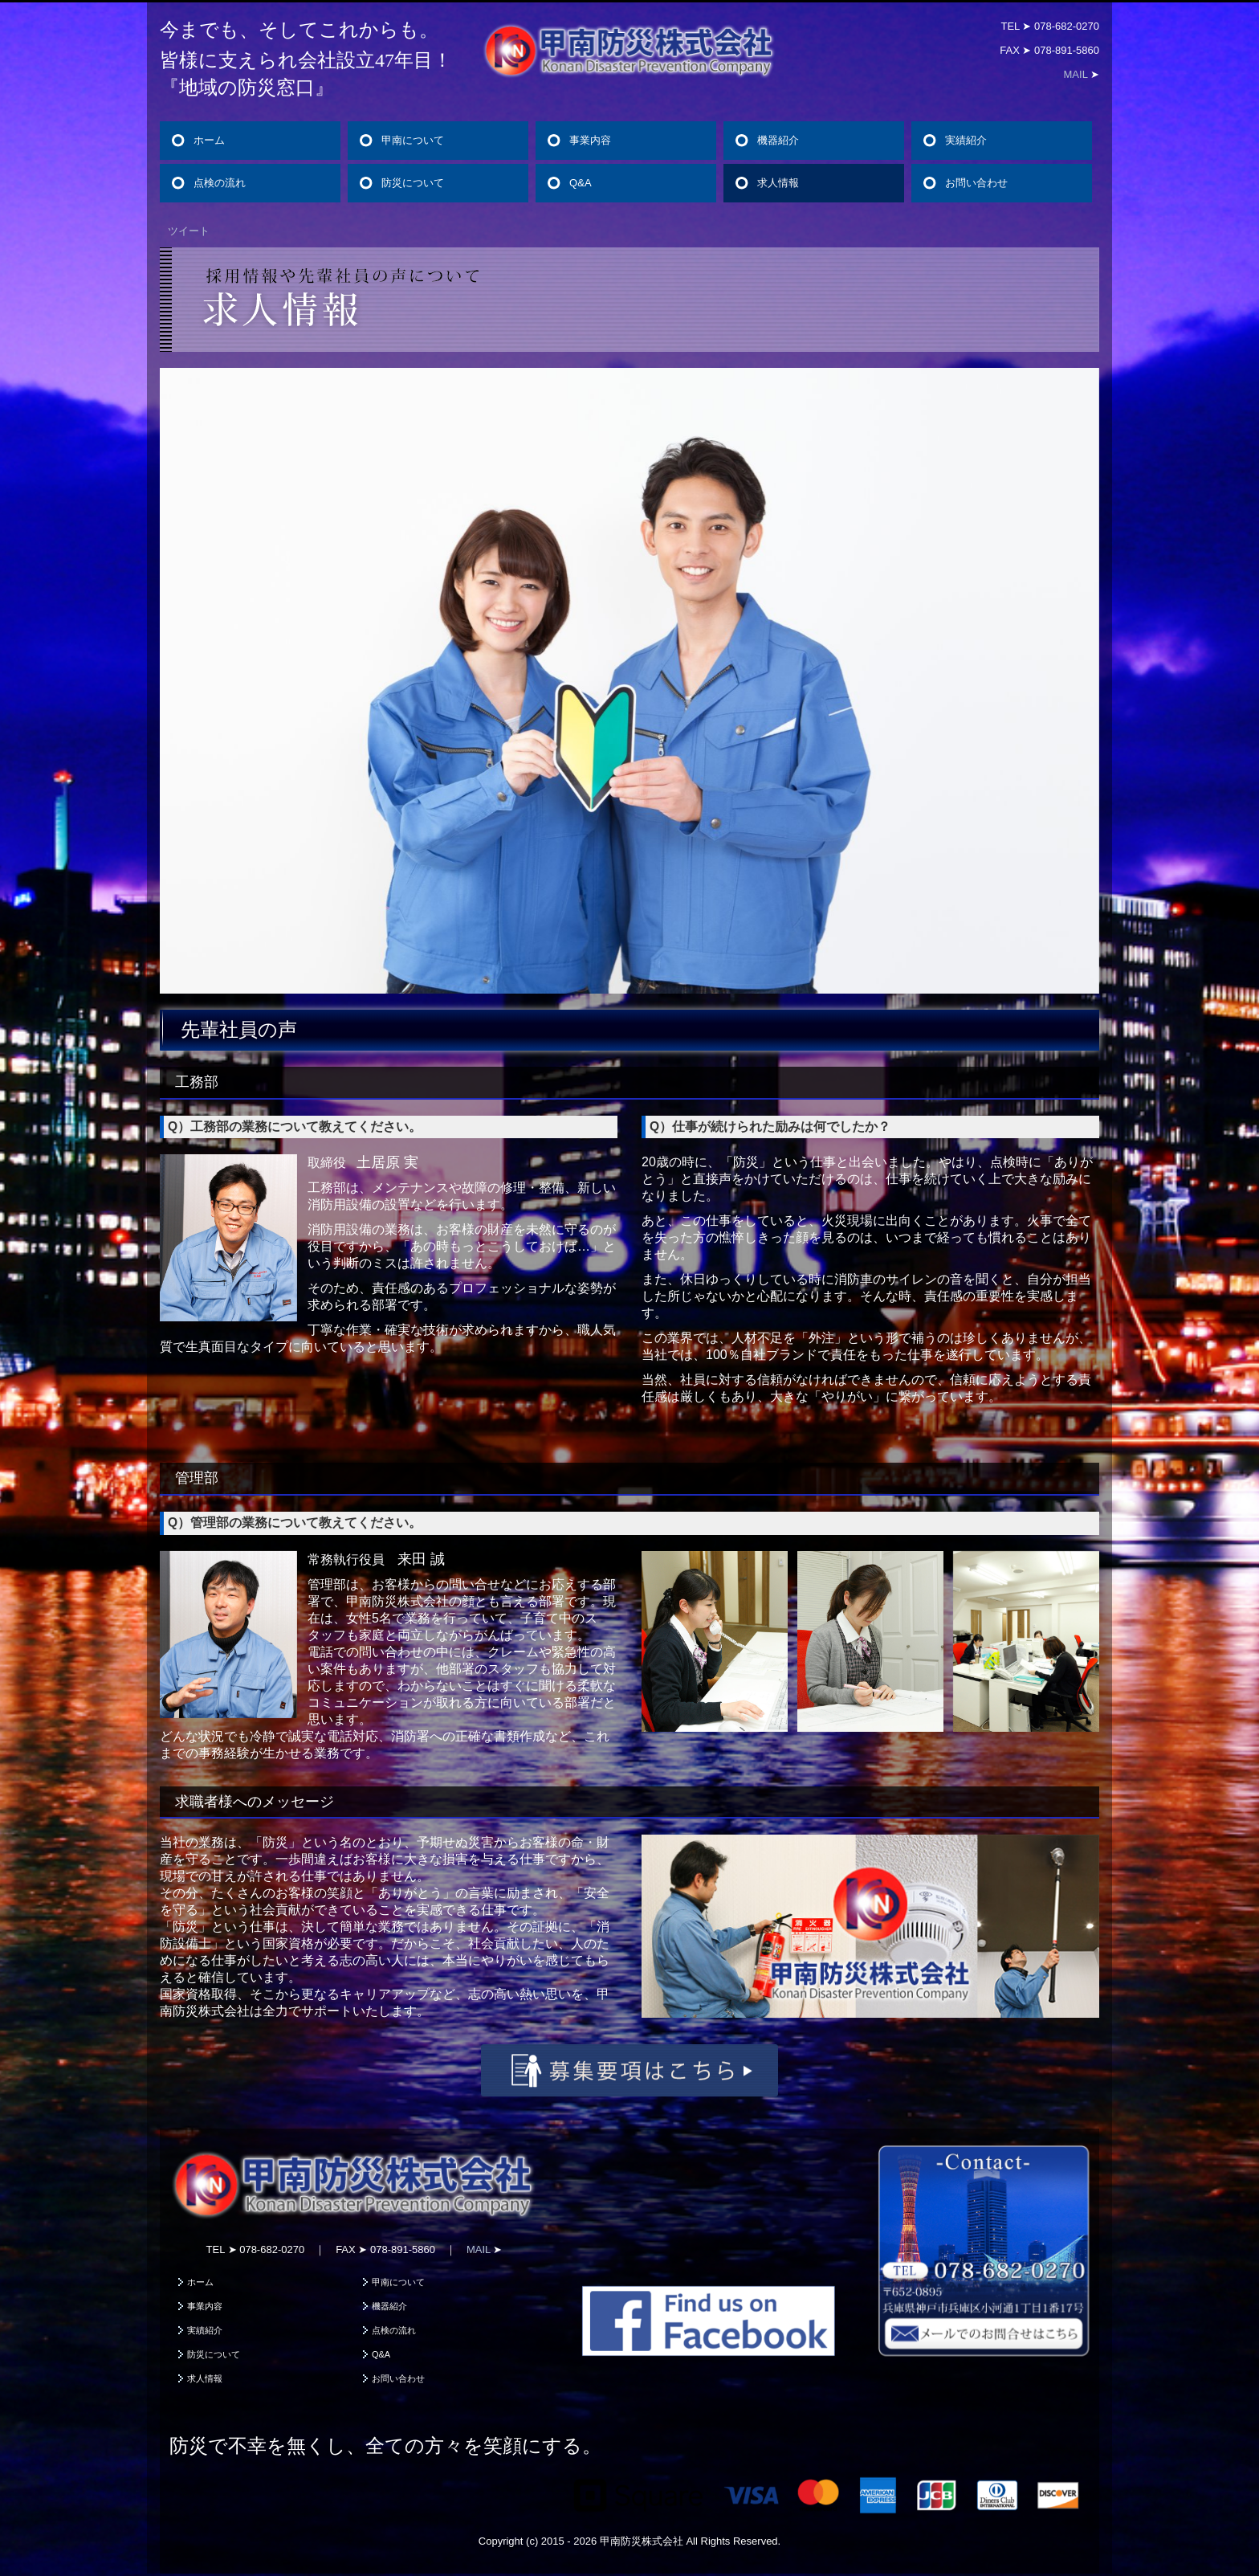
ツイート (189, 231)
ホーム (209, 140)
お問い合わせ (976, 183)
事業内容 (590, 140)
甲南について (412, 140)
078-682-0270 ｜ (287, 2249)
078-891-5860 (1066, 50)
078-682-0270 (1066, 26)
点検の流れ (220, 183)
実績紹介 (966, 140)
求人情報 (778, 183)
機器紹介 (778, 140)
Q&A (580, 183)
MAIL (1076, 74)
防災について (412, 183)
